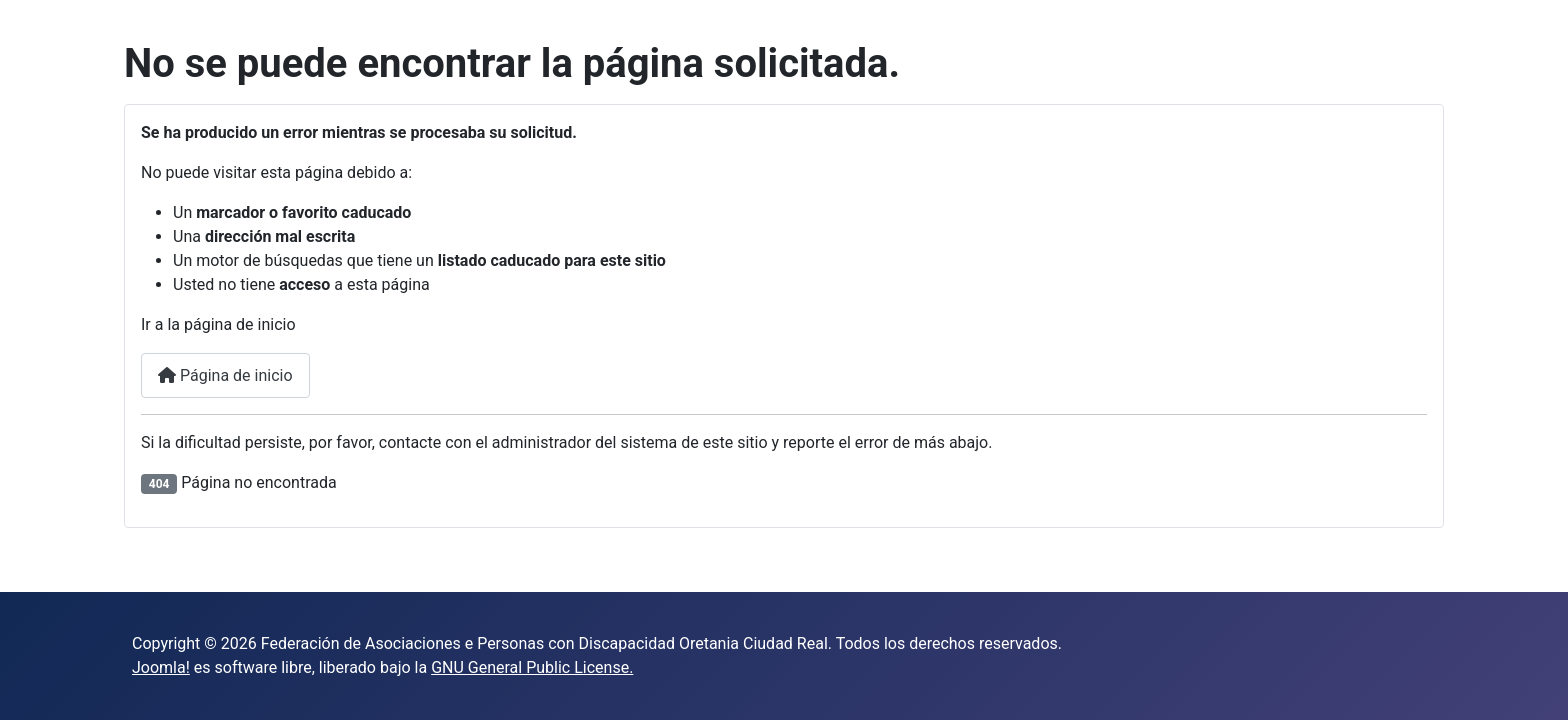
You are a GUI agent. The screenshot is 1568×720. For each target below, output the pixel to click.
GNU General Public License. (532, 667)
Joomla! (161, 667)
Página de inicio (225, 375)
